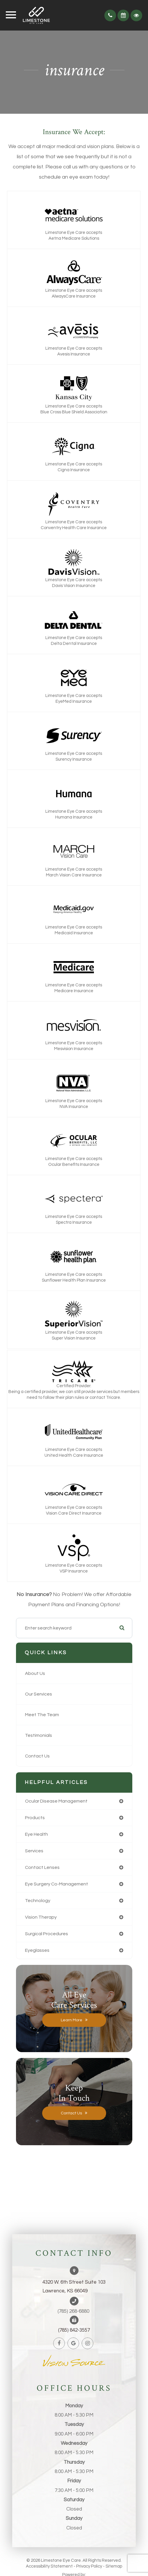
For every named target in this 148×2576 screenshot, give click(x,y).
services (34, 1851)
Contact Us (37, 1756)
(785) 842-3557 (74, 2330)
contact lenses (42, 1867)
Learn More (71, 2020)
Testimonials (38, 1735)
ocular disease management (56, 1801)
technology (37, 1900)
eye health (36, 1834)
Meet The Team (42, 1714)
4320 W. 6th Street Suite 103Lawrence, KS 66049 (74, 2287)
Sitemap (114, 2566)
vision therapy (41, 1917)
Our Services (38, 1694)
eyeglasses (37, 1950)
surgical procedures (46, 1933)
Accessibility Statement (49, 2566)
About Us (35, 1673)
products (35, 1817)
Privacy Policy (89, 2566)
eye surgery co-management (56, 1884)
